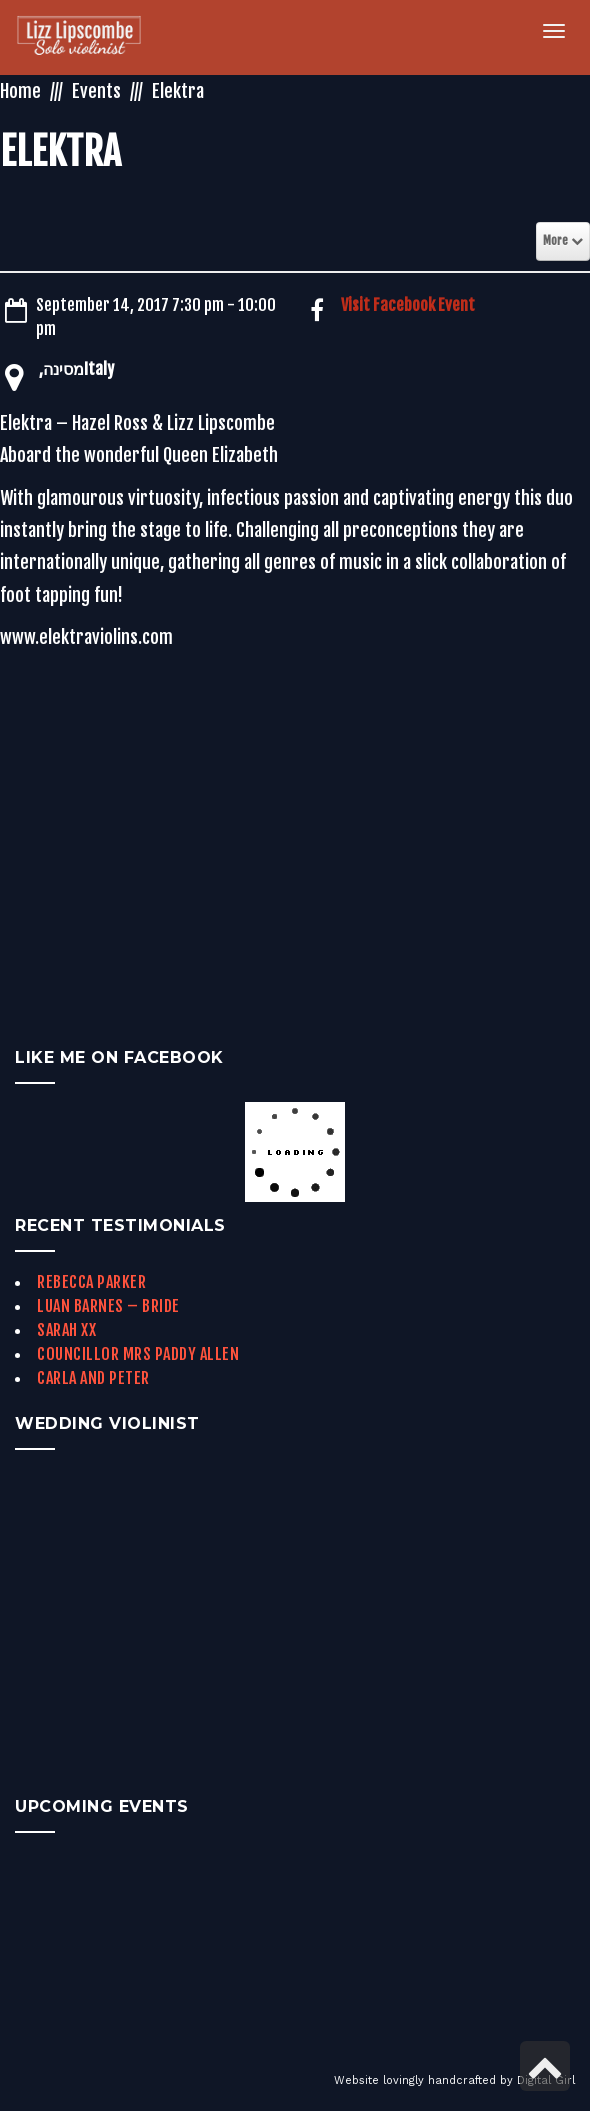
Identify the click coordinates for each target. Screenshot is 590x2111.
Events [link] (96, 91)
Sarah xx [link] (66, 1330)
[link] (90, 37)
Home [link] (20, 91)
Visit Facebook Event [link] (408, 305)
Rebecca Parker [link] (91, 1282)
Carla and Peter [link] (93, 1378)
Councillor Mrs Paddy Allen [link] (138, 1354)
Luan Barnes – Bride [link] (108, 1306)
